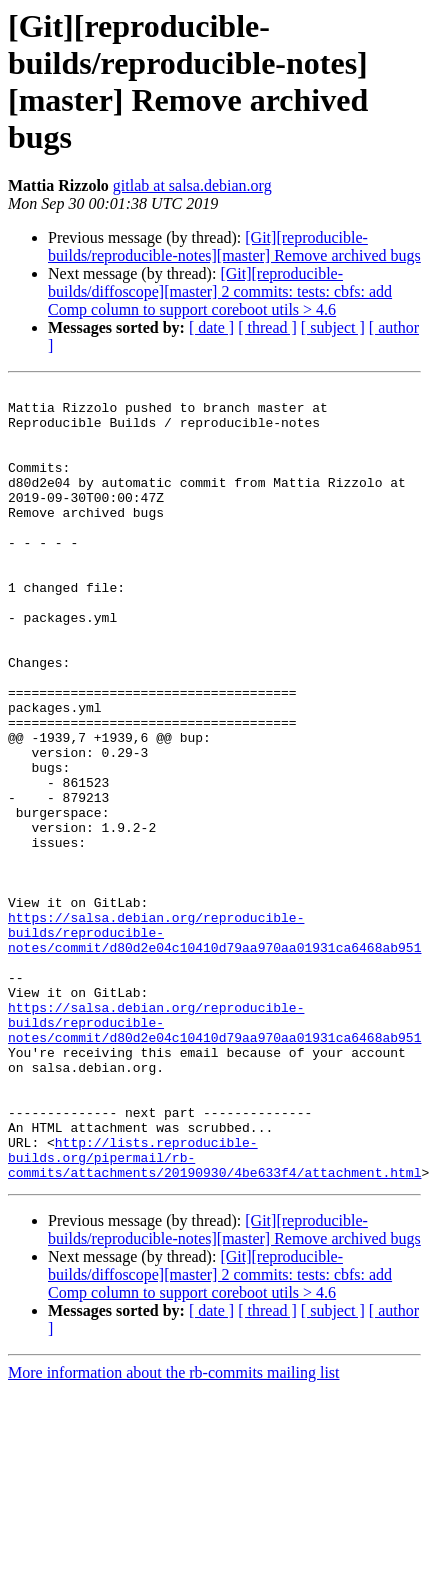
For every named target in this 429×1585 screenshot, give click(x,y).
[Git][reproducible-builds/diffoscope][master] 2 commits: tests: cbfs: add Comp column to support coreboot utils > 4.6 (220, 291)
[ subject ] (333, 327)
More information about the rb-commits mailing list (174, 1531)
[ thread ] (267, 327)
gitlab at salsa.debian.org (192, 185)
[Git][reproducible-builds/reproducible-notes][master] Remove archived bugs (234, 246)
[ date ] (211, 327)
